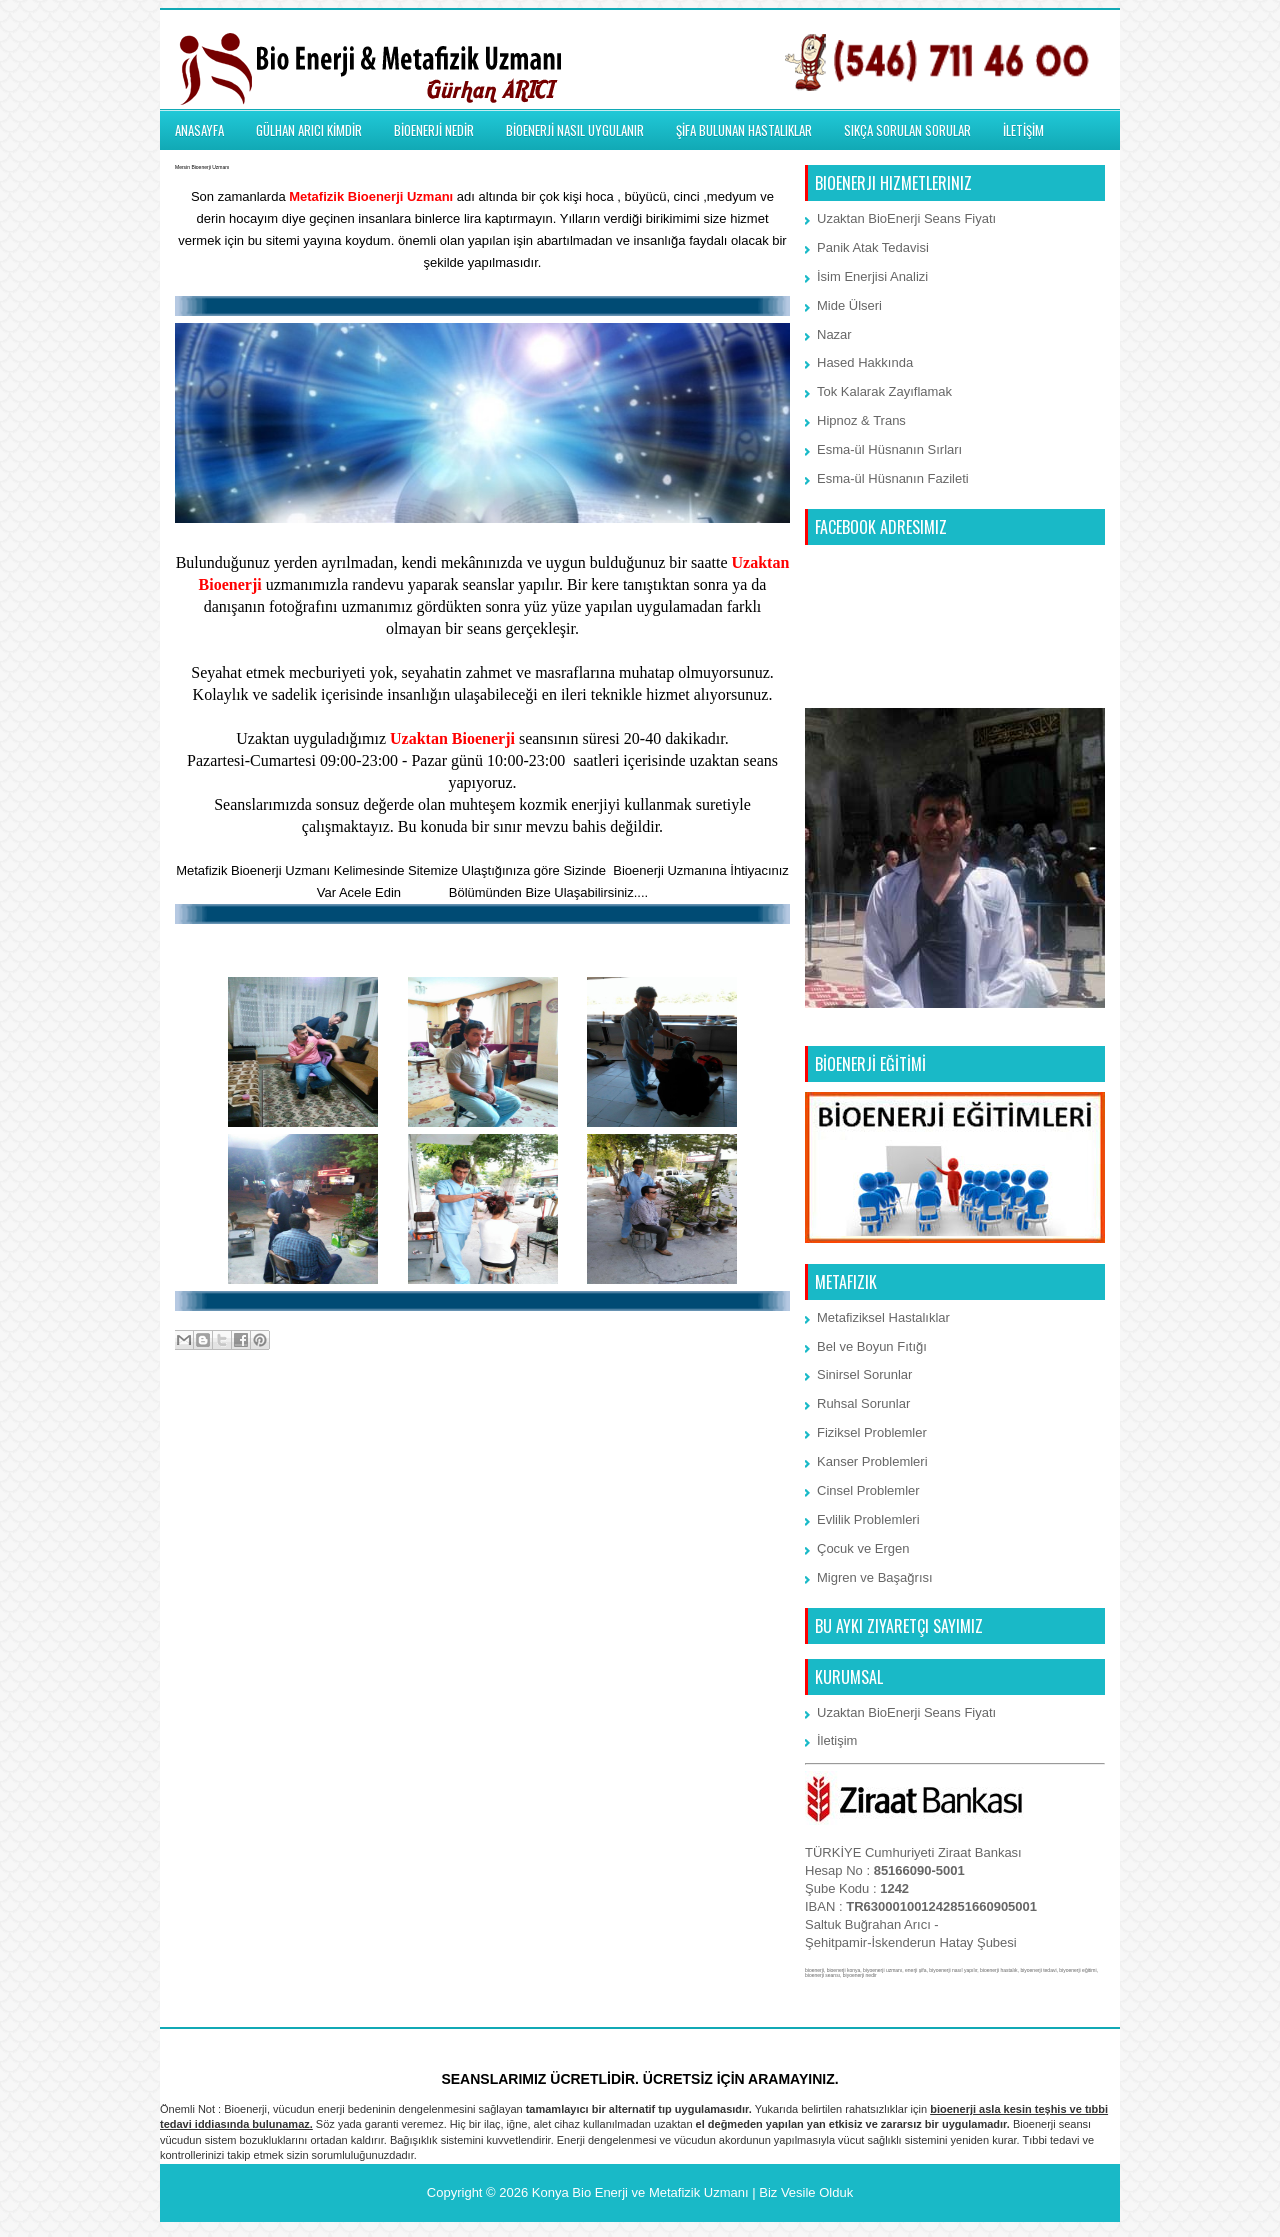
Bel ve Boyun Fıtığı (872, 1346)
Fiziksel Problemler (872, 1432)
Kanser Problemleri (872, 1461)
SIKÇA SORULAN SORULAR (907, 130)
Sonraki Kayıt (219, 1420)
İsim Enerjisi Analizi (872, 276)
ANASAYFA (199, 130)
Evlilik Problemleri (868, 1519)
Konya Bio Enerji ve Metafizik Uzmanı (640, 2192)
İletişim (425, 892)
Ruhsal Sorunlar (863, 1403)
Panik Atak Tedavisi (873, 247)
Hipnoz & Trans (861, 420)
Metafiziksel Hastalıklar (883, 1317)
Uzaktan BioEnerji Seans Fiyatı (906, 218)
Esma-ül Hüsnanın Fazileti (893, 478)
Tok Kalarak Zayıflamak (884, 391)
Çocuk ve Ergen (863, 1548)
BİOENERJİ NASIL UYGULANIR (575, 130)
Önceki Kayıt (747, 1420)
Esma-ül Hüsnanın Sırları (889, 449)
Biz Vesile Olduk (806, 2192)
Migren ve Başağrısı (875, 1577)
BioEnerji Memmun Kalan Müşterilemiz (482, 945)
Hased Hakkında (865, 362)
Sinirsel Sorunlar (864, 1374)
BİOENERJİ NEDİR (434, 130)
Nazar (834, 334)
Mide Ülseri (849, 305)
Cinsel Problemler (868, 1490)
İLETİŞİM (1023, 130)
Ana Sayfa (484, 1420)
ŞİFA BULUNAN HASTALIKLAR (744, 130)
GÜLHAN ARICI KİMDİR (309, 130)
